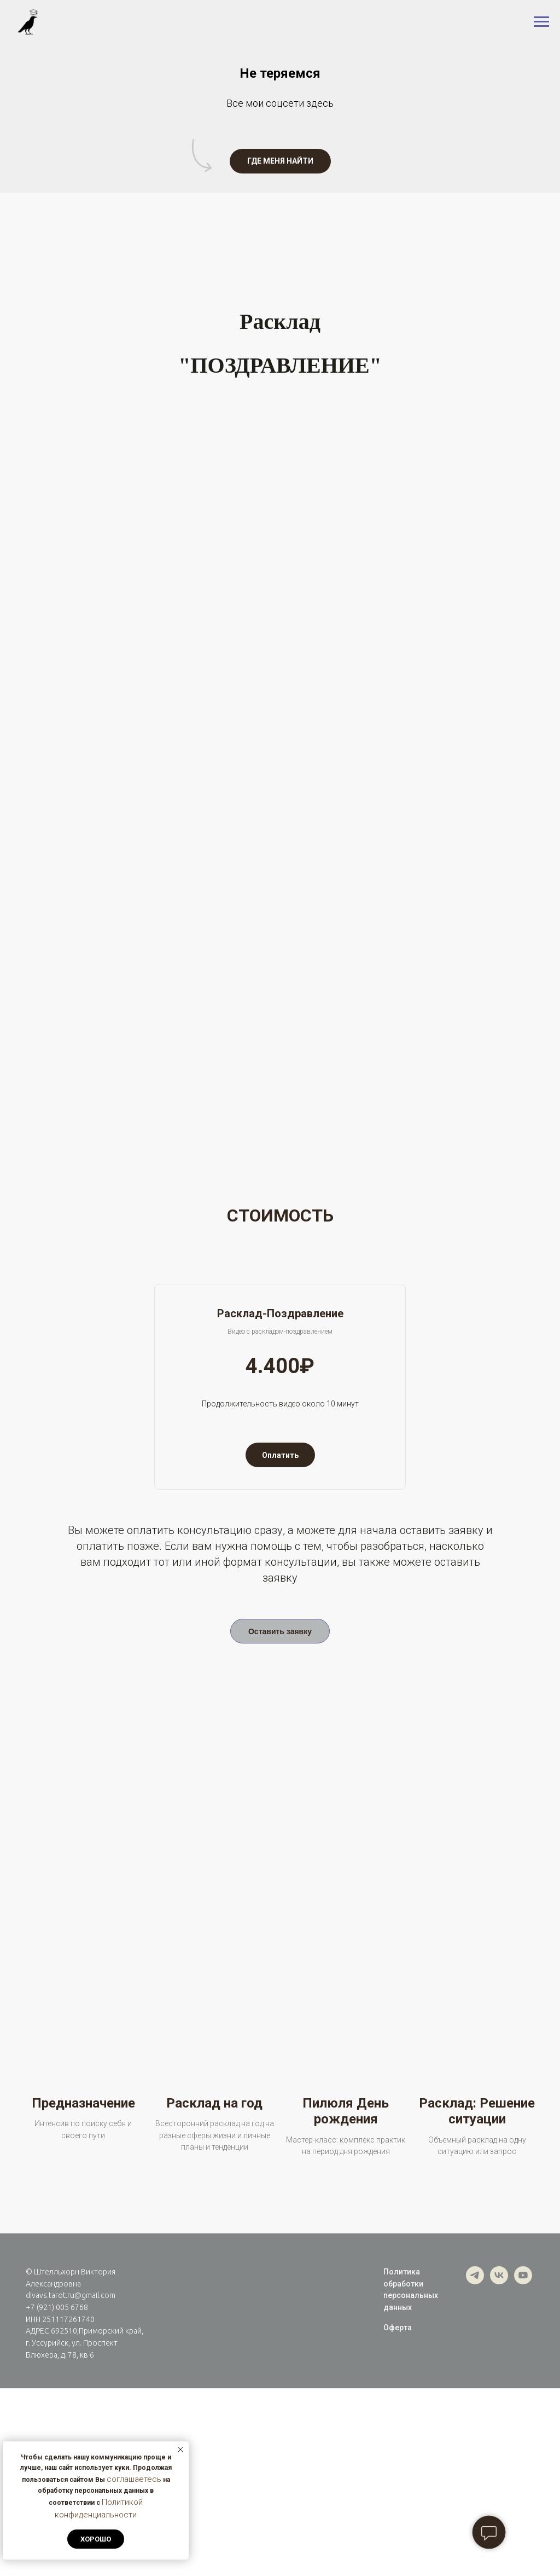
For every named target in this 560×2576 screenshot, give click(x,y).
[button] (280, 161)
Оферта (397, 2515)
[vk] (499, 2469)
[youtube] (523, 2469)
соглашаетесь (134, 2479)
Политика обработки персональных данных (410, 2477)
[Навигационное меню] (541, 21)
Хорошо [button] (95, 2539)
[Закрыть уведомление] (180, 2449)
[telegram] (475, 2469)
